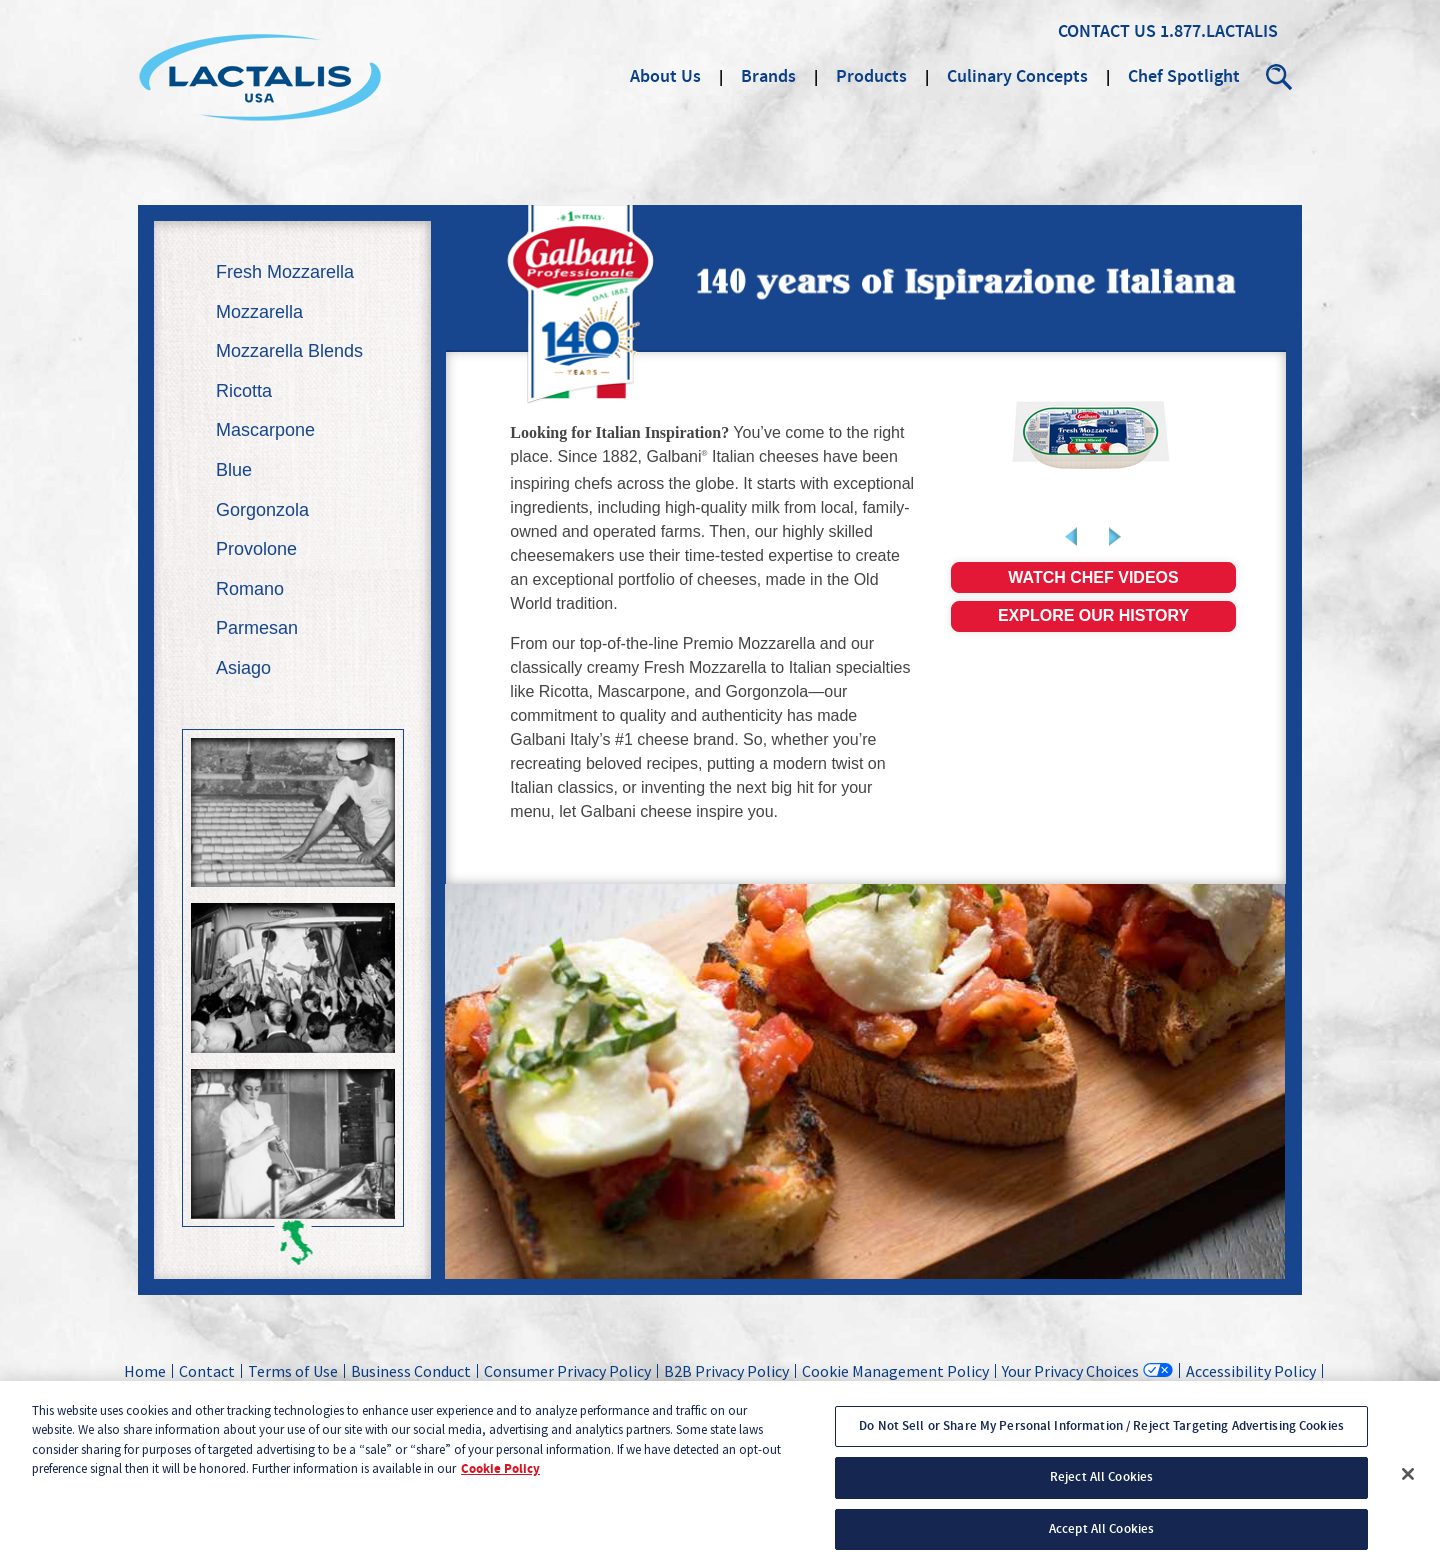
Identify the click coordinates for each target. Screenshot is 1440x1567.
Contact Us (1107, 32)
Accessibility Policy (1251, 1371)
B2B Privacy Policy (726, 1371)
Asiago (243, 668)
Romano (250, 589)
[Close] (1408, 1482)
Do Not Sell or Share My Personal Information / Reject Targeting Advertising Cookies (1101, 1434)
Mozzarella (259, 312)
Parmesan (257, 628)
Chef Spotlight (1184, 77)
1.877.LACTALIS (1219, 32)
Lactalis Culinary (260, 77)
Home (145, 1371)
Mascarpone (265, 430)
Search (1280, 77)
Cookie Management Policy (895, 1371)
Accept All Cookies (1101, 1537)
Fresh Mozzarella (285, 272)
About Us (665, 77)
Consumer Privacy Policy (567, 1371)
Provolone (256, 549)
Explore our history (1093, 615)
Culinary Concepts (1017, 77)
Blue (234, 470)
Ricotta (244, 391)
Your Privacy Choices (1070, 1370)
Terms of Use (293, 1371)
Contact (207, 1371)
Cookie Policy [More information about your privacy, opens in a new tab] (500, 1477)
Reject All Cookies (1101, 1485)
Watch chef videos (1093, 577)
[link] (1093, 435)
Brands (768, 77)
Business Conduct (411, 1371)
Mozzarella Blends (289, 351)
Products (871, 77)
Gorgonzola (262, 510)
